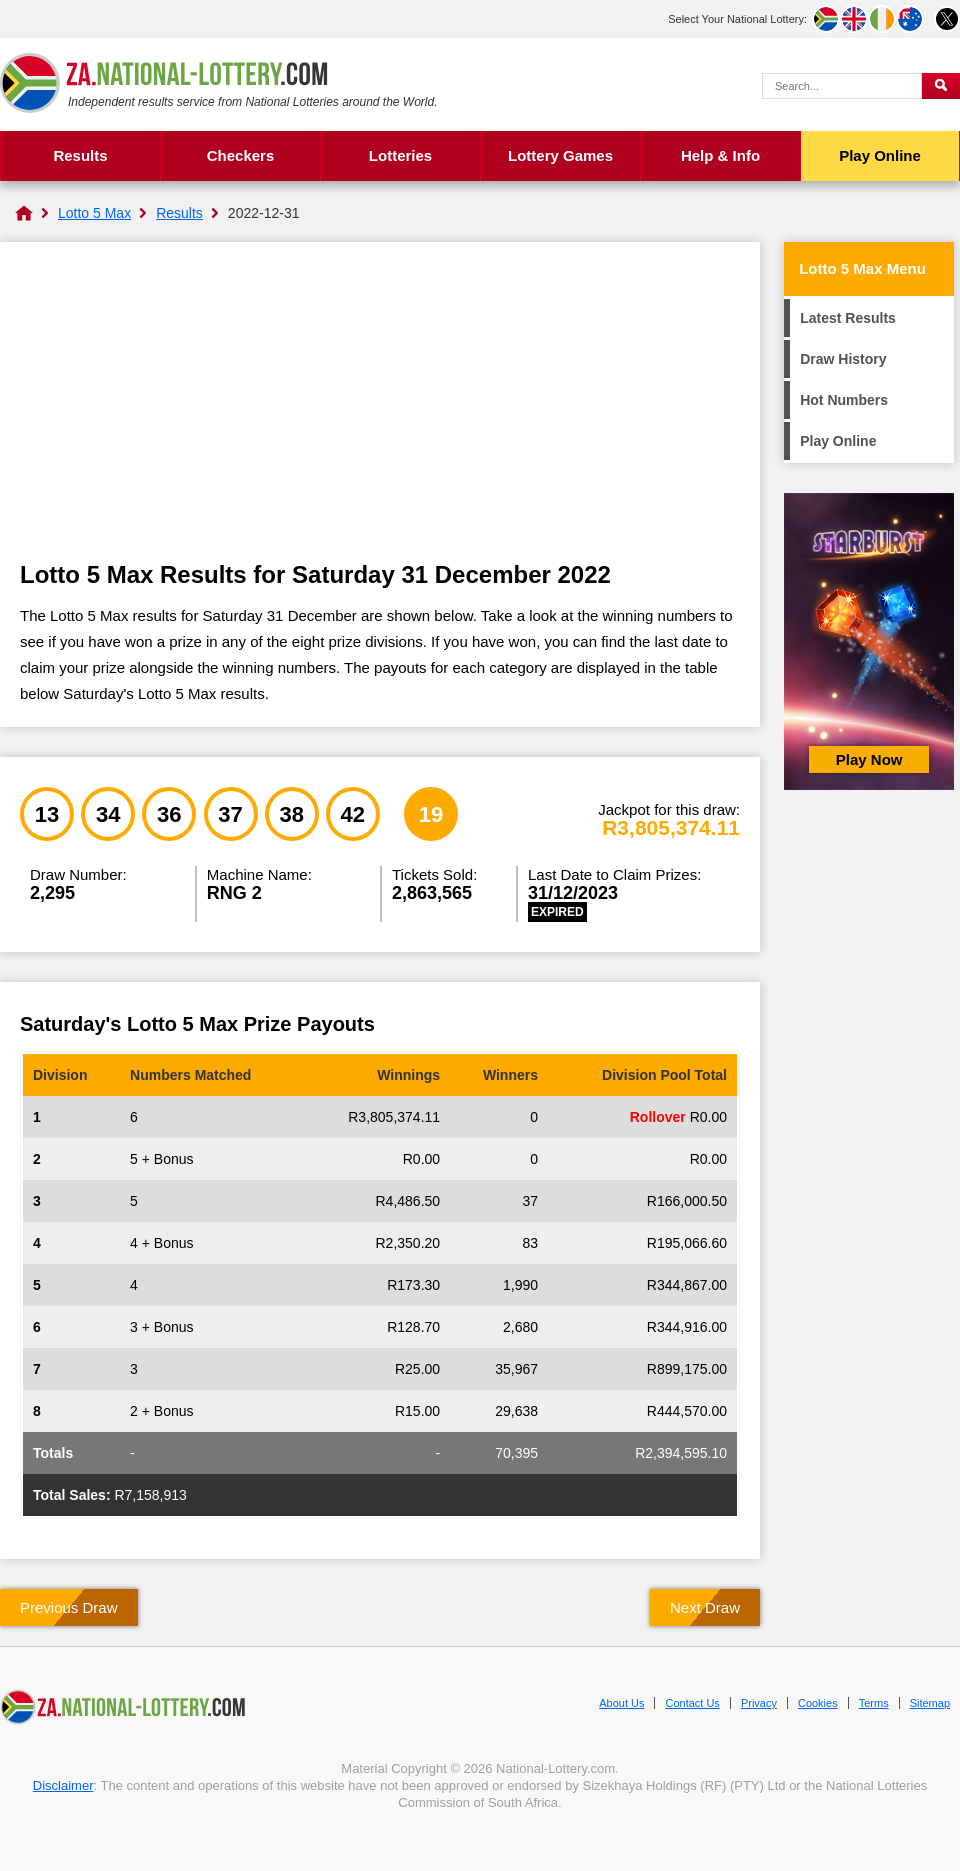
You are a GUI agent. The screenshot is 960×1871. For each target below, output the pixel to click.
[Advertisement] (380, 412)
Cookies (818, 1703)
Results (80, 155)
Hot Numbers (844, 400)
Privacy (759, 1703)
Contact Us (692, 1703)
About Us (621, 1703)
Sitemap (930, 1703)
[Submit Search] (941, 86)
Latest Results (848, 318)
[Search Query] (842, 86)
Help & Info (720, 155)
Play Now (869, 759)
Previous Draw (69, 1607)
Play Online (880, 155)
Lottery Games (560, 155)
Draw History (843, 359)
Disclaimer (63, 1785)
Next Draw (705, 1607)
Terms (874, 1703)
